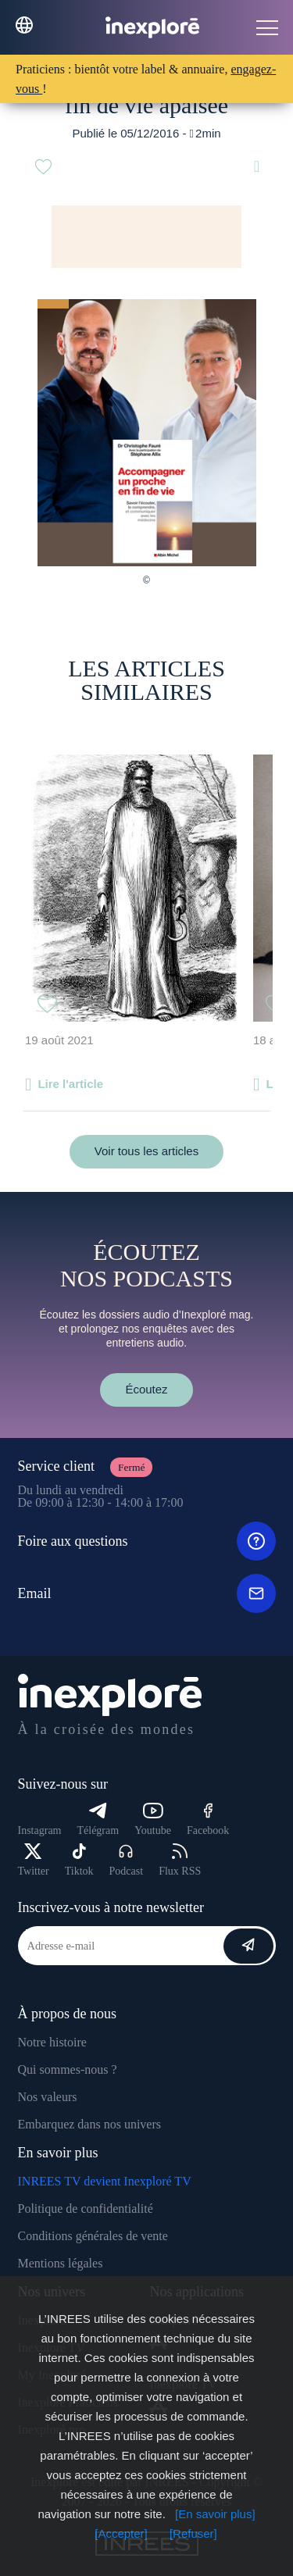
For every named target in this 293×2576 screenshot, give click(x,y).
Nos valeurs (47, 2096)
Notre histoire (52, 2042)
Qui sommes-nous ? (67, 2069)
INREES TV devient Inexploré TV (104, 2181)
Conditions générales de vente (93, 2235)
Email (147, 1593)
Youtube (152, 1819)
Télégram (98, 1819)
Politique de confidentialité (85, 2208)
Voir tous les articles (146, 1151)
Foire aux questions (147, 1541)
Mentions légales (60, 2263)
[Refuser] (193, 2533)
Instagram (40, 1830)
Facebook (208, 1819)
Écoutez (146, 1389)
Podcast (126, 1860)
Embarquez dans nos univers (90, 2124)
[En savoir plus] (215, 2514)
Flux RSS (180, 1860)
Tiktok (79, 1860)
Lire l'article (70, 1083)
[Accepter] (121, 2533)
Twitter (33, 1860)
